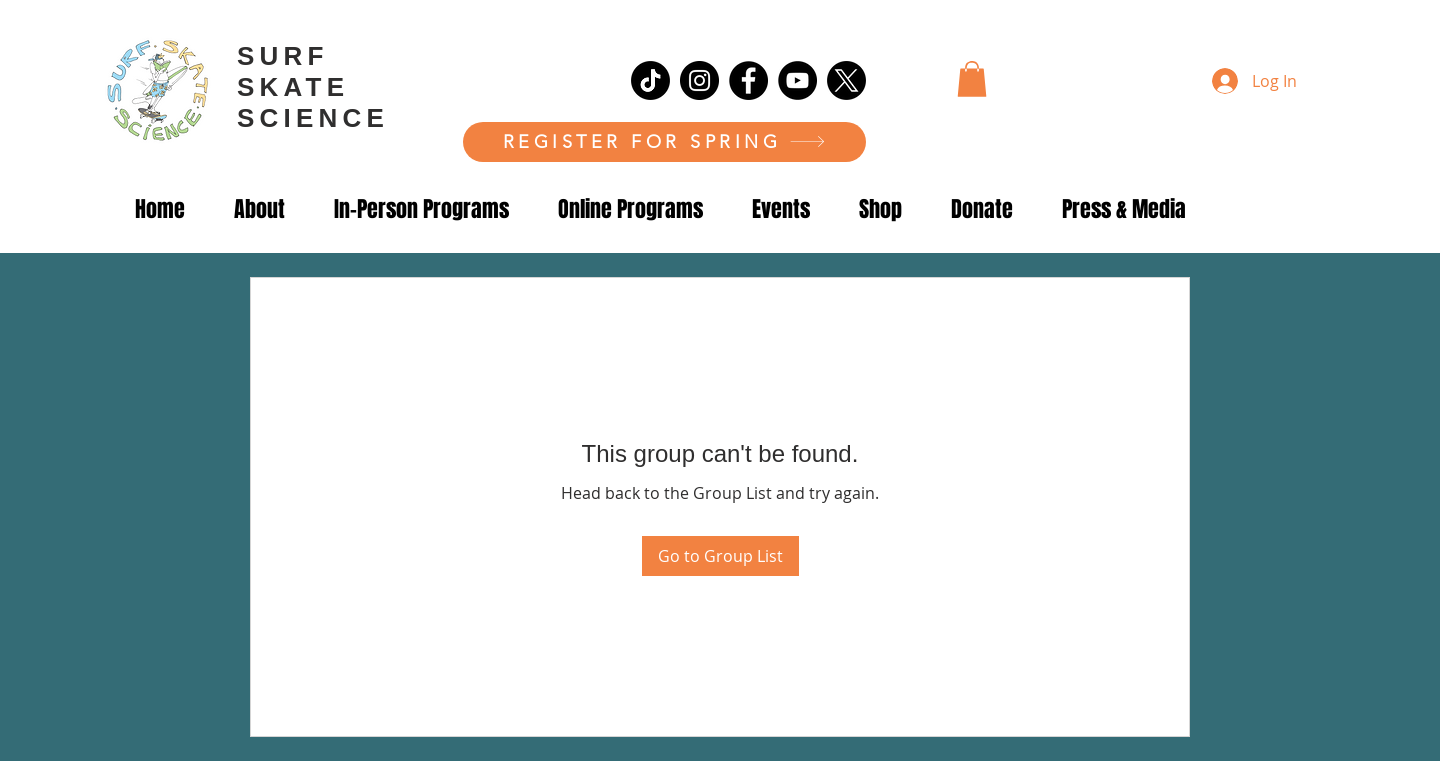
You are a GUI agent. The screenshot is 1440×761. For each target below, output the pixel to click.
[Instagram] (699, 80)
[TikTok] (650, 80)
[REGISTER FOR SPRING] (664, 142)
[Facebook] (748, 80)
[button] (972, 79)
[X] (846, 80)
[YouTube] (797, 80)
